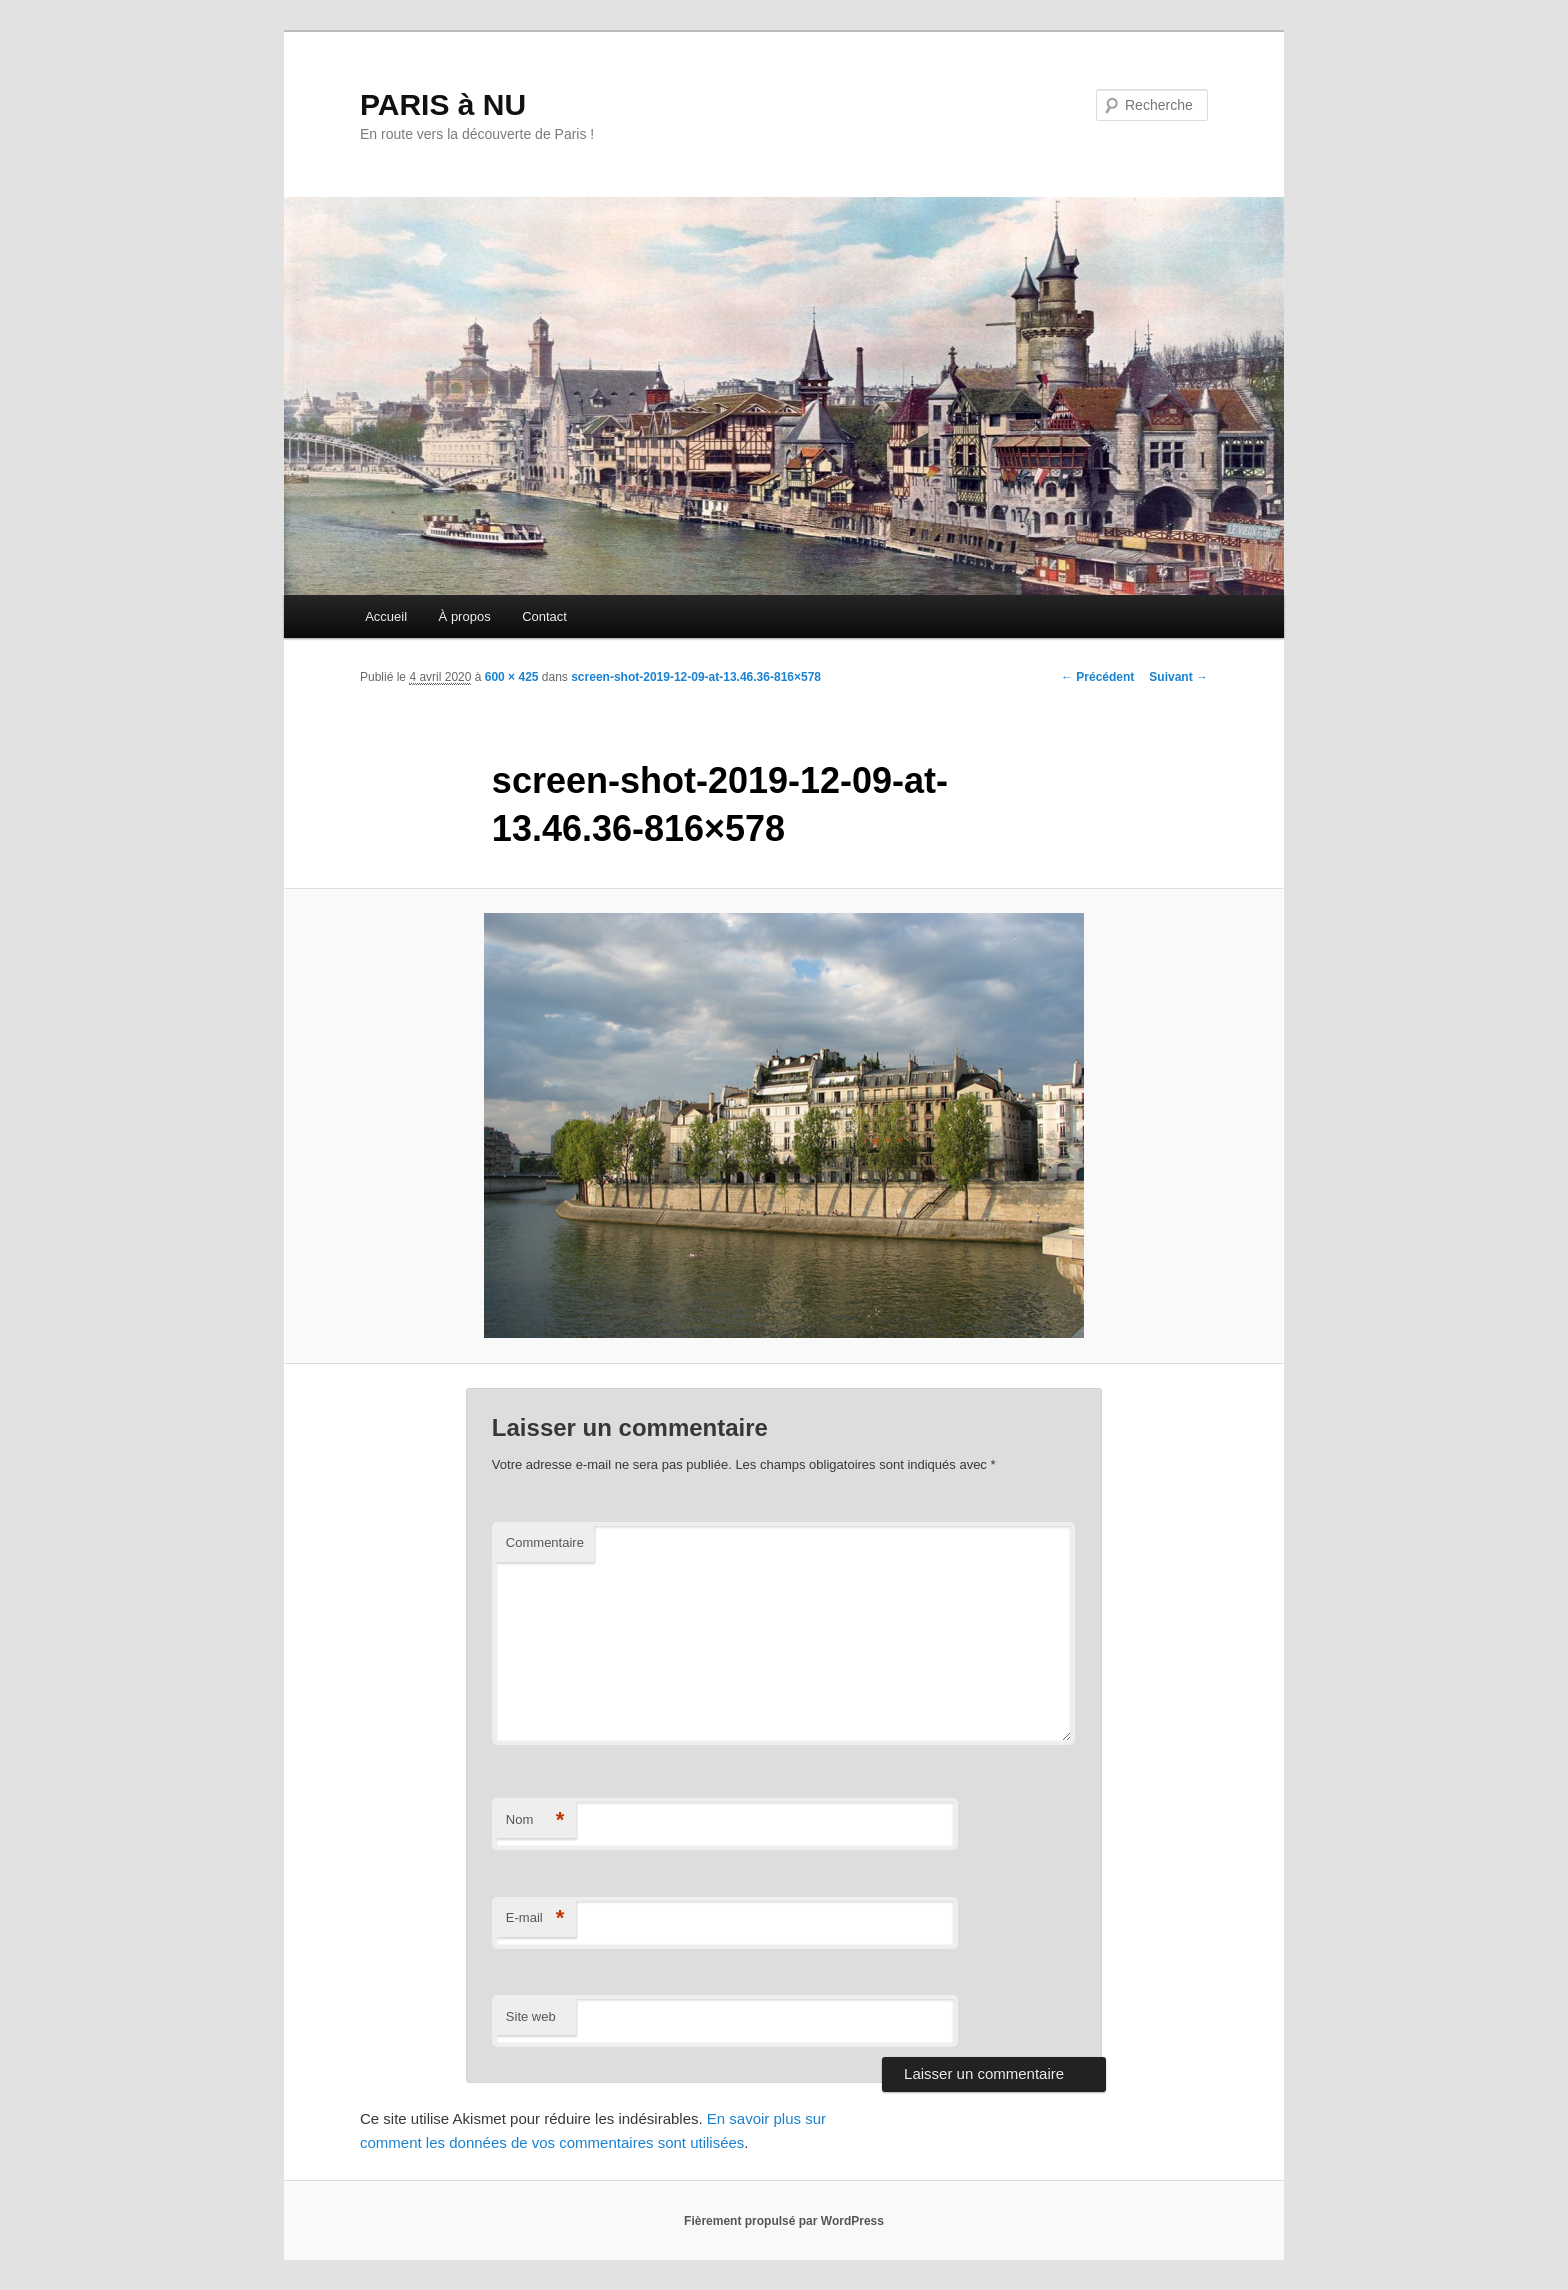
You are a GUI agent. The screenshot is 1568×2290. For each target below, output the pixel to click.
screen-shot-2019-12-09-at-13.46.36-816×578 (696, 677)
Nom (535, 1820)
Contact (544, 616)
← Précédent (1097, 677)
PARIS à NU (443, 104)
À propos (465, 616)
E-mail (535, 1918)
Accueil (386, 616)
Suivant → (1178, 677)
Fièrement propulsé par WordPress (784, 2221)
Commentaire (545, 1542)
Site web (531, 2016)
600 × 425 (512, 677)
